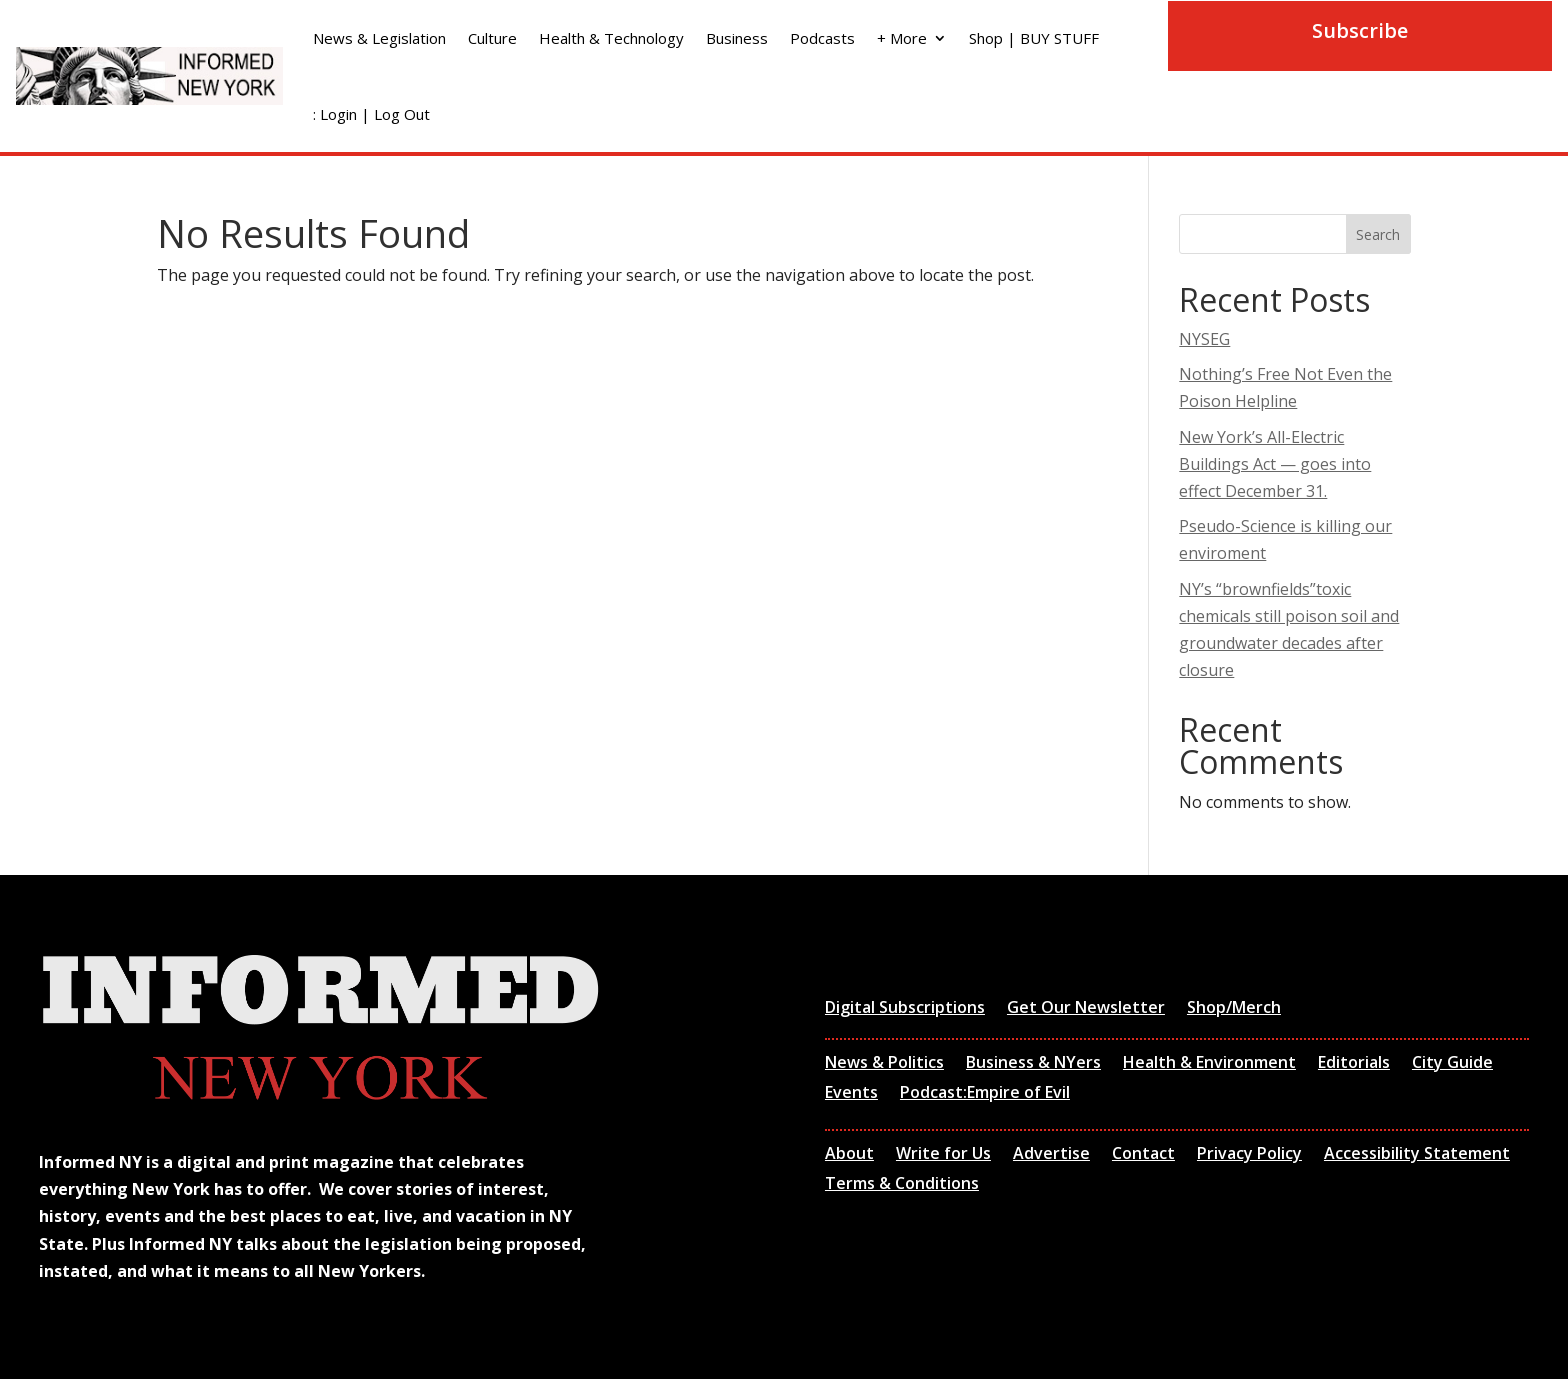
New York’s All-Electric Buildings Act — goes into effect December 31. (1275, 464)
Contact (1143, 1155)
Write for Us (943, 1155)
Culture (492, 38)
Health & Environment (1209, 1064)
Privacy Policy (1249, 1155)
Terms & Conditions (902, 1185)
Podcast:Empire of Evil (985, 1094)
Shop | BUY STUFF (1034, 38)
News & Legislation (379, 38)
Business (737, 38)
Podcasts (822, 38)
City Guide (1452, 1064)
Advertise (1051, 1155)
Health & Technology (611, 38)
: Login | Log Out (371, 114)
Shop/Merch (1234, 1009)
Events (851, 1094)
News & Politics (884, 1064)
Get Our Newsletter (1086, 1009)
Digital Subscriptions (905, 1009)
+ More (902, 38)
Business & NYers (1033, 1064)
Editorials (1354, 1064)
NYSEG (1204, 339)
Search (1378, 234)
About (849, 1155)
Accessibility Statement (1417, 1155)
